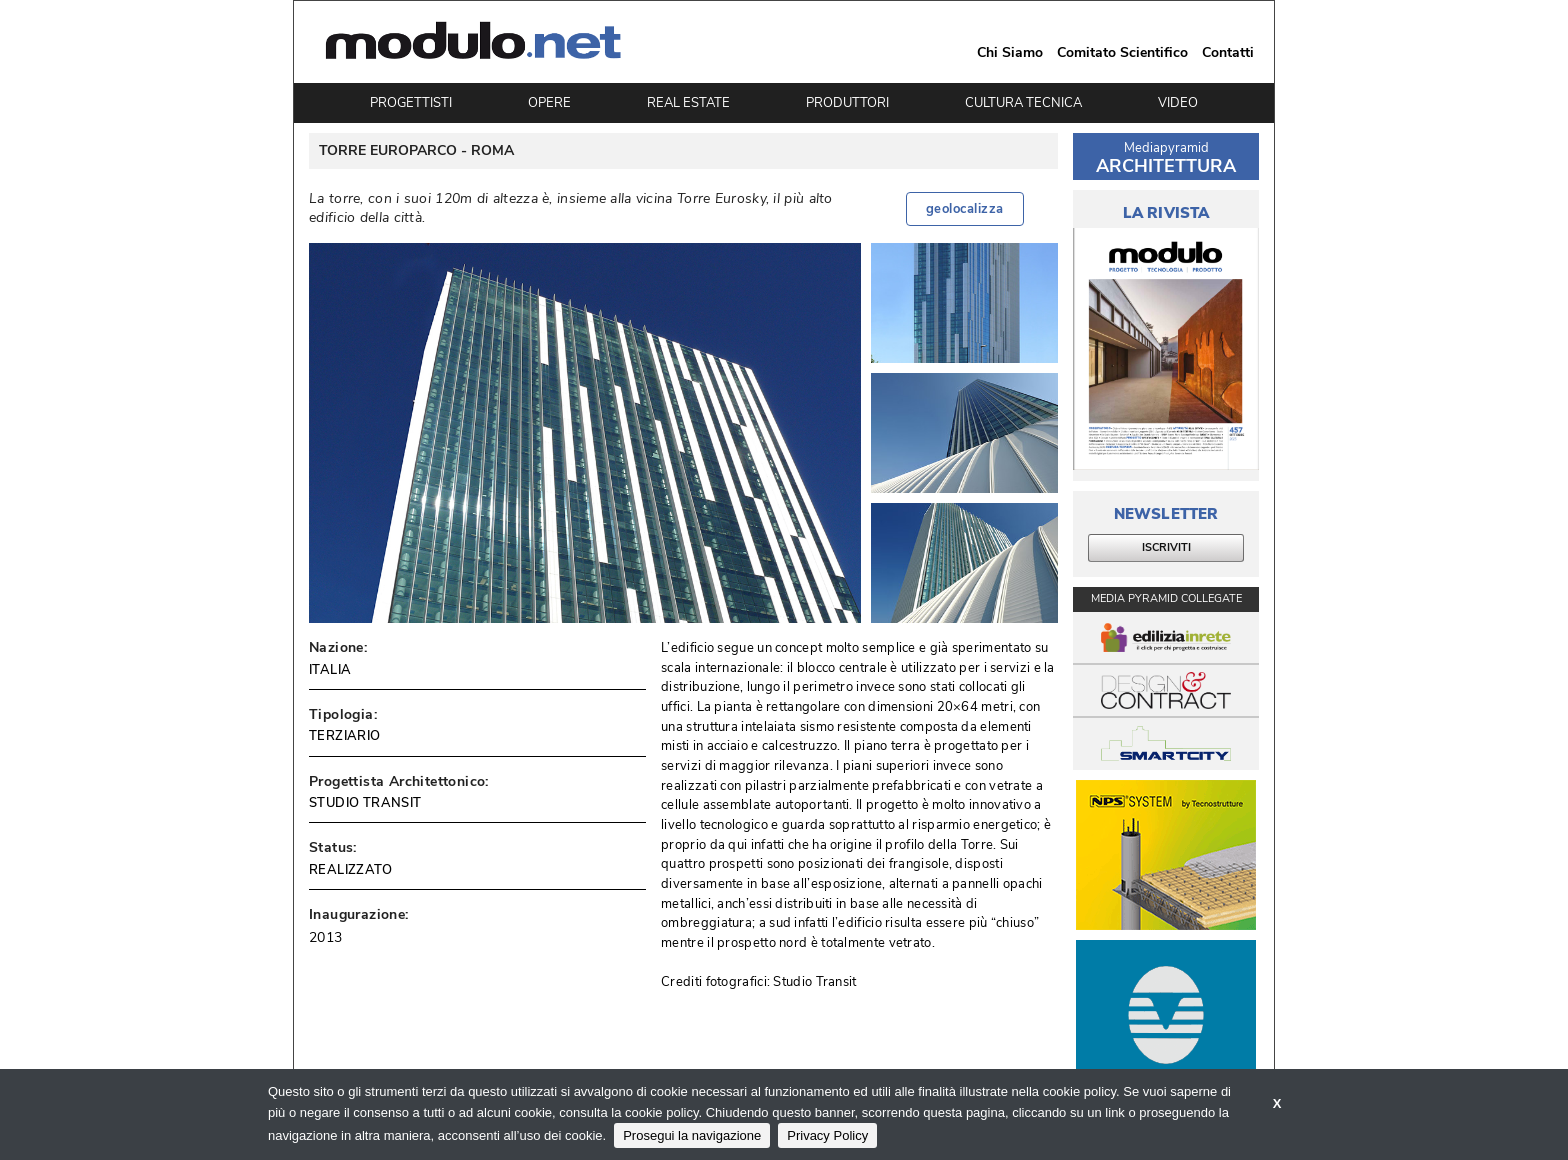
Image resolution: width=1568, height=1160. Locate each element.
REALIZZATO (350, 870)
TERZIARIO (345, 736)
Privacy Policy (827, 1135)
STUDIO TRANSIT (365, 803)
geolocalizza (965, 209)
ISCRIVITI (1166, 547)
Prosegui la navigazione (692, 1135)
